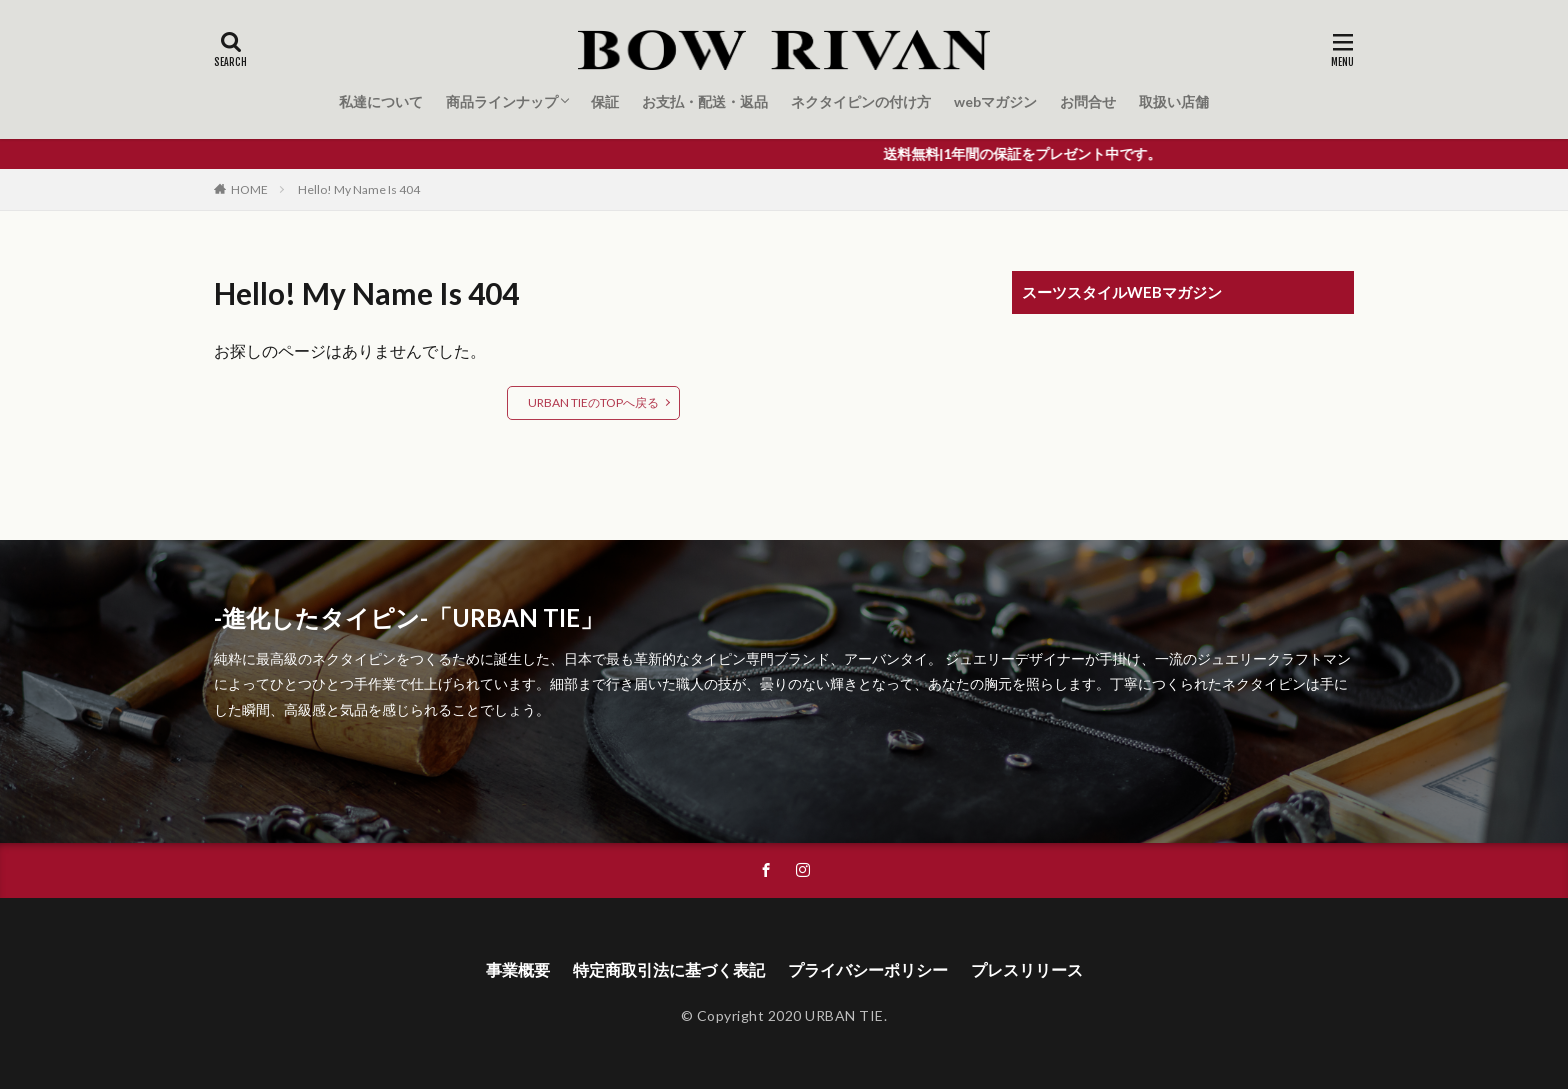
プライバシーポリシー (868, 969)
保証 (605, 101)
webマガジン (995, 101)
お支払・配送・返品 (705, 101)
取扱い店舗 (1174, 101)
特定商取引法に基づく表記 (669, 969)
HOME (249, 189)
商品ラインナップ (502, 101)
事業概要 (518, 969)
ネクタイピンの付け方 (861, 101)
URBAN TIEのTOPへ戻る (593, 402)
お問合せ (1088, 101)
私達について (381, 101)
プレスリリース (1027, 969)
